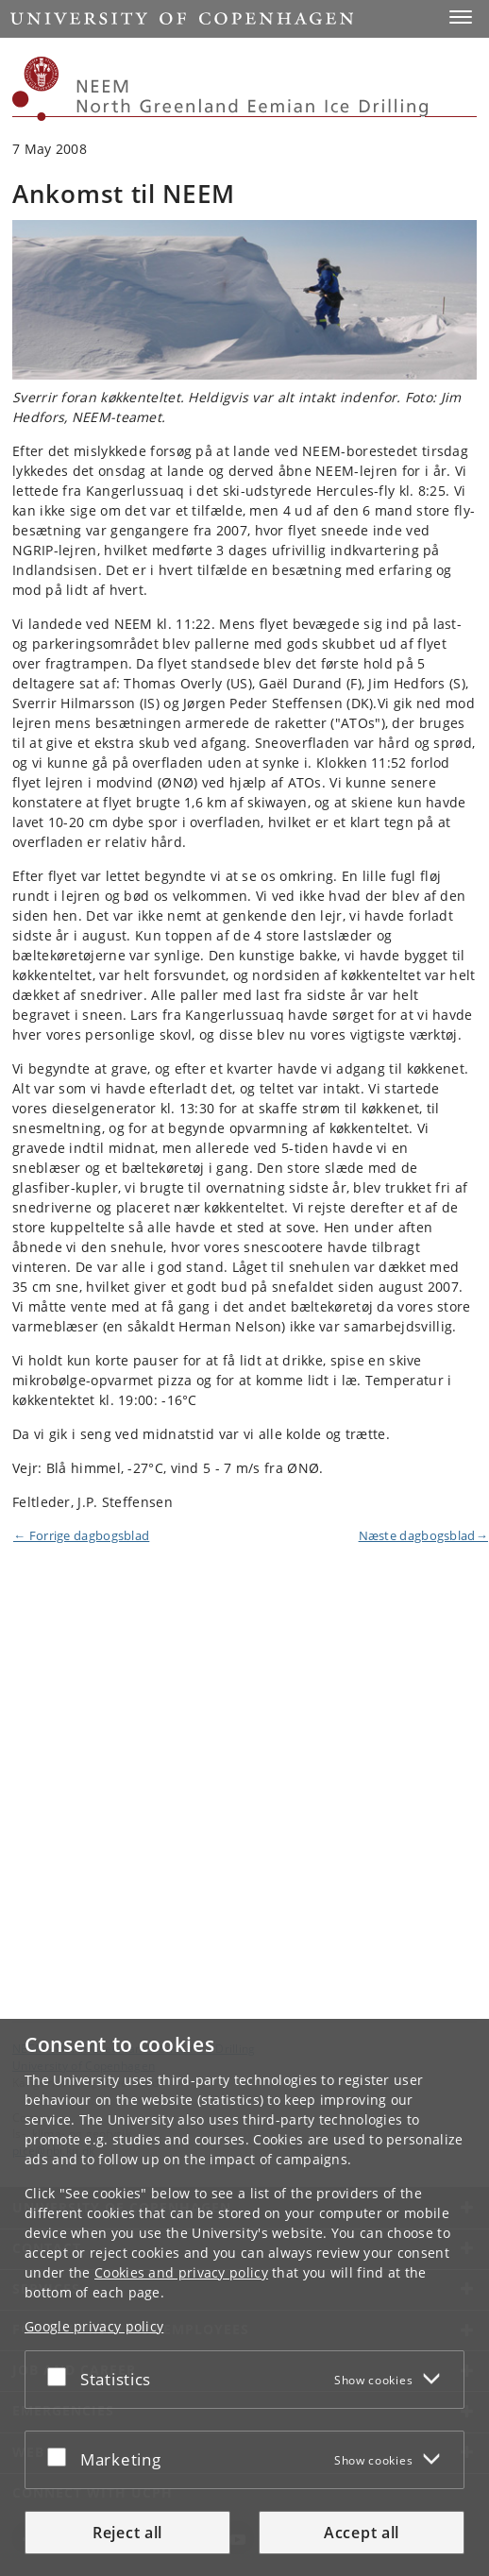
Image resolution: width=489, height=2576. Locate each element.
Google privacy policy (94, 2326)
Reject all (127, 2532)
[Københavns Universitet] (35, 89)
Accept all (361, 2532)
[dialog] (244, 2297)
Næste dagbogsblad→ (423, 1535)
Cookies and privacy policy (181, 2272)
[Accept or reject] (61, 2376)
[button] (461, 17)
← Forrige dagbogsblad (81, 1535)
